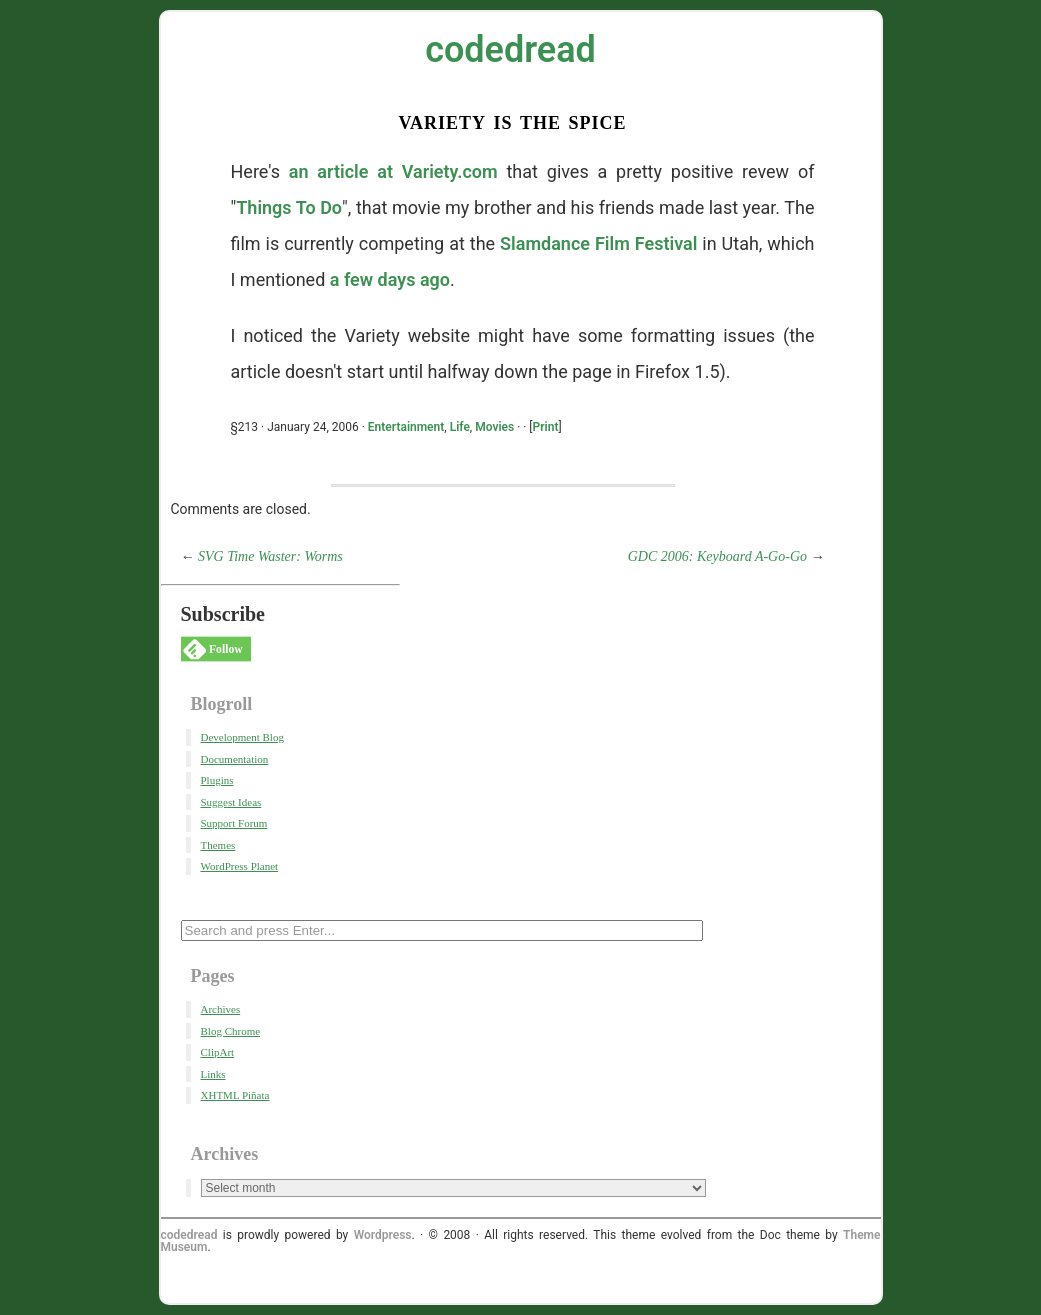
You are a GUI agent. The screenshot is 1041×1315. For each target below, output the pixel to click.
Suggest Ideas (231, 802)
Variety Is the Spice (512, 120)
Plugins (217, 780)
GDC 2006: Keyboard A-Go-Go (717, 556)
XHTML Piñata (235, 1095)
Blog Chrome (231, 1031)
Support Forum (234, 823)
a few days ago (390, 279)
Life (460, 427)
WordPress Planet (240, 866)
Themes (218, 845)
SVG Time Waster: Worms (270, 556)
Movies (494, 427)
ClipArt (218, 1052)
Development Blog (242, 737)
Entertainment (406, 427)
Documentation (235, 759)
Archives (221, 1009)
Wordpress (383, 1235)
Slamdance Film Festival (598, 243)
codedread (510, 50)
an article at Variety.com (393, 171)
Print (546, 427)
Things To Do (289, 207)
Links (213, 1074)
